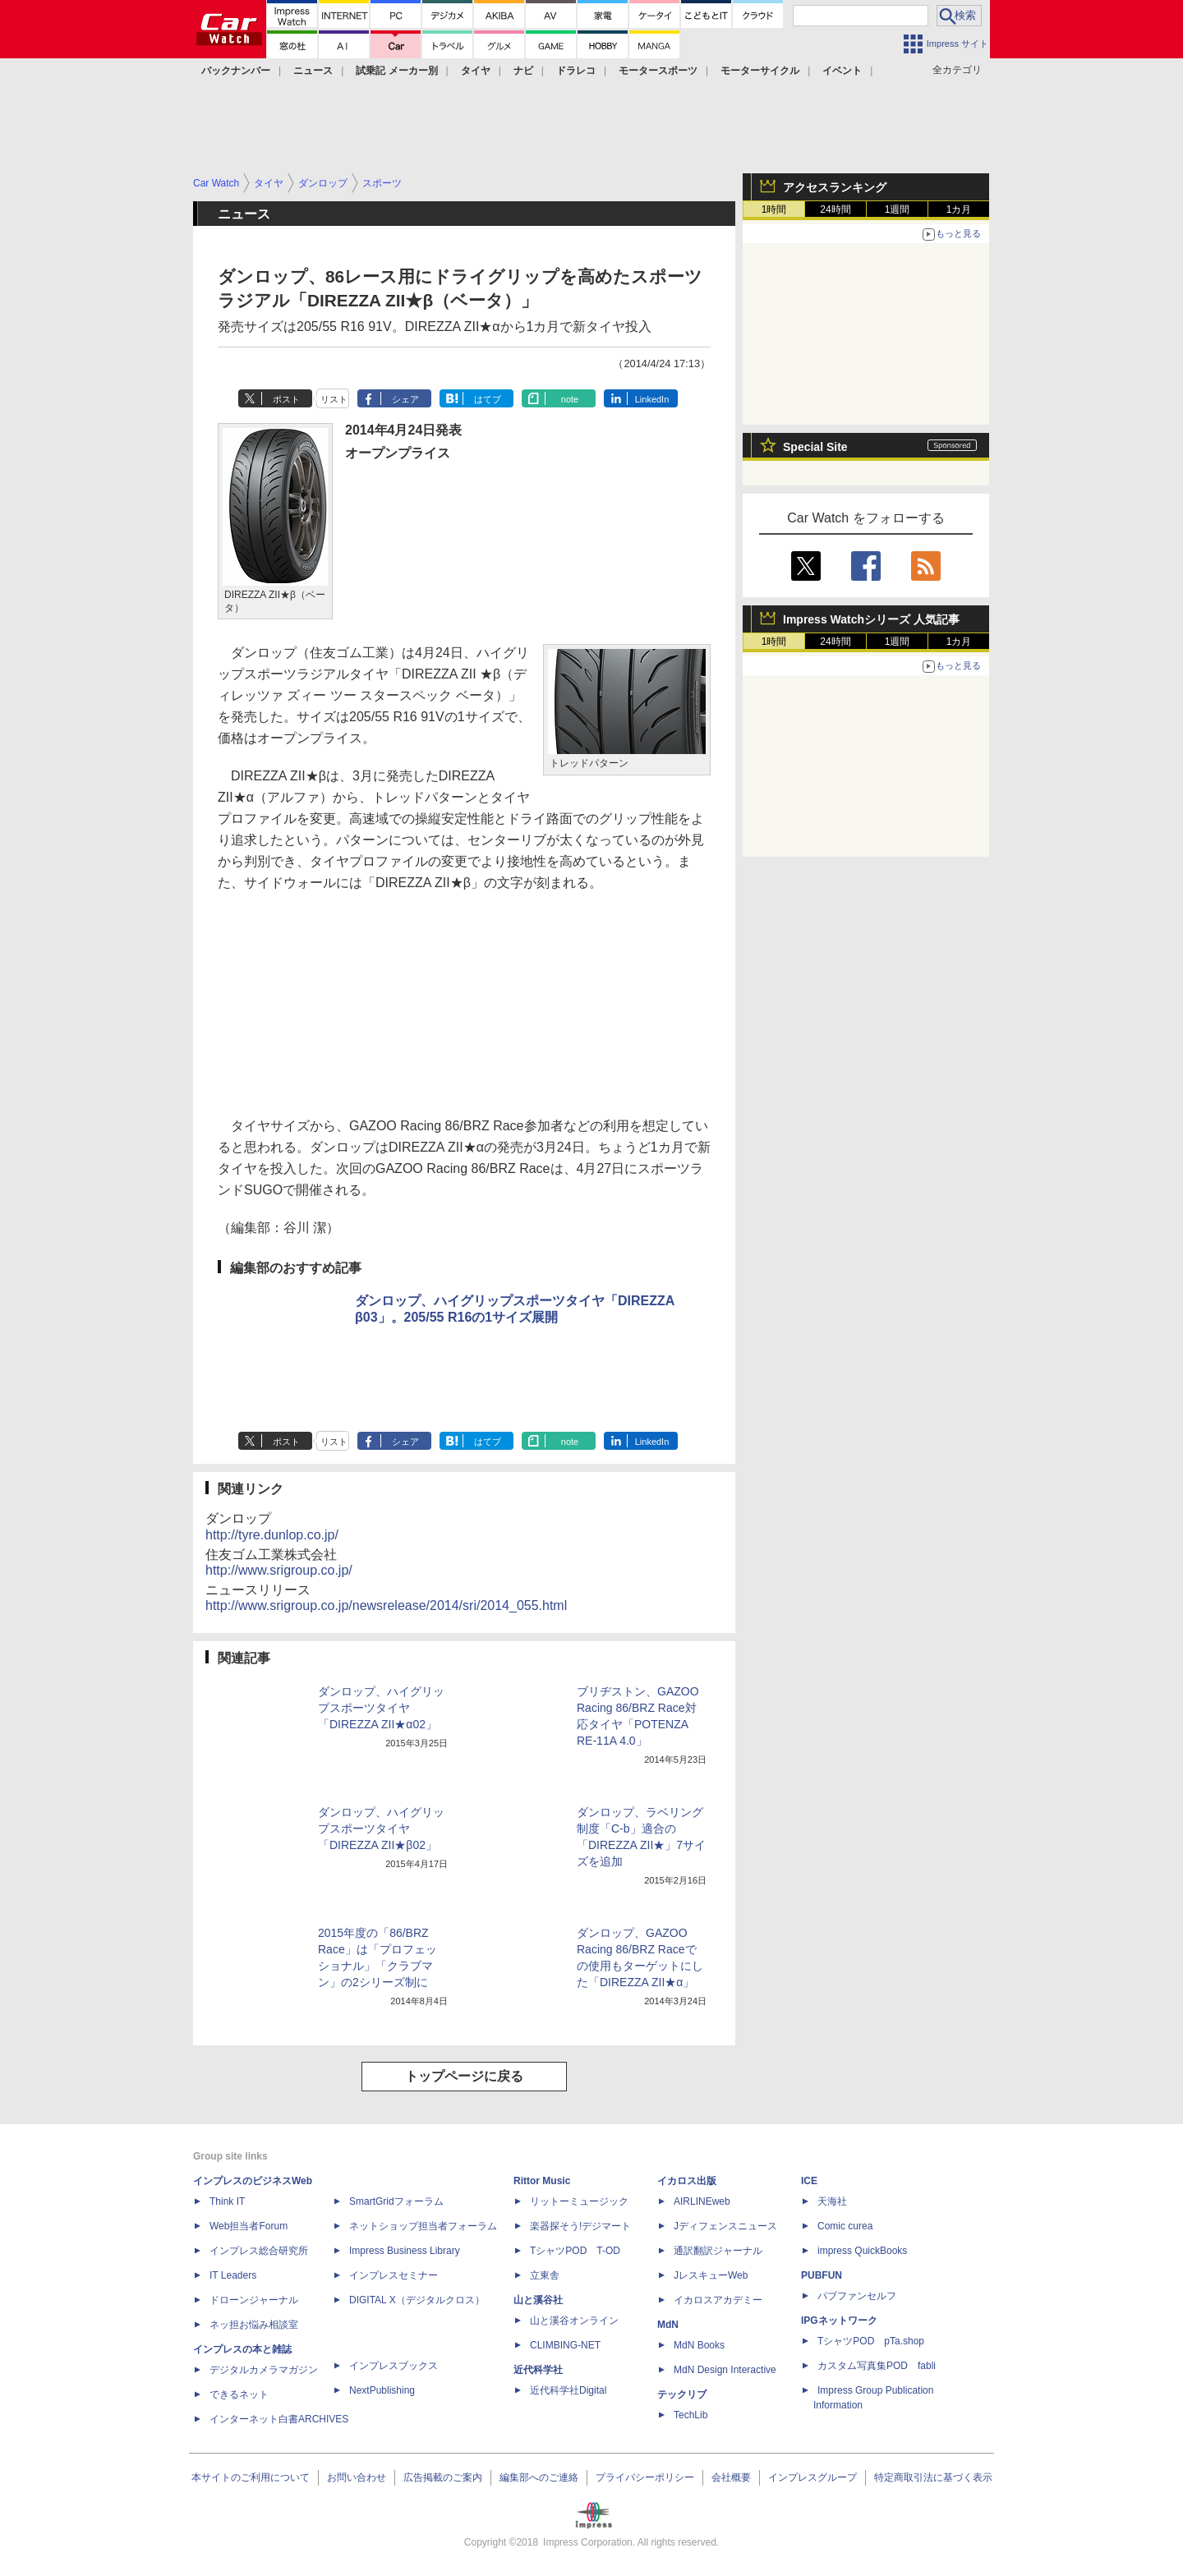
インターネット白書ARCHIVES (278, 2419)
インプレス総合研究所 (258, 2250)
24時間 (835, 209)
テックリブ (682, 2394)
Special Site (815, 446)
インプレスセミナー (393, 2275)
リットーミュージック (579, 2201)
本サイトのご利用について (250, 2477)
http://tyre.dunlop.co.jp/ (271, 1535)
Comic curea (844, 2226)
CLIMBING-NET (565, 2345)
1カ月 (959, 209)
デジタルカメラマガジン (263, 2370)
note (569, 399)
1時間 (774, 209)
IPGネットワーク (839, 2320)
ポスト (286, 399)
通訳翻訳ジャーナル (718, 2250)
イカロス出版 (686, 2181)
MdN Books (699, 2345)
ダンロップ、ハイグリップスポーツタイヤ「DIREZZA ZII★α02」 (381, 1708)
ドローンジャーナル (253, 2300)
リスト (334, 399)
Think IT (227, 2201)
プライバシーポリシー (645, 2477)
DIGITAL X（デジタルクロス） (417, 2300)
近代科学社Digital (568, 2390)
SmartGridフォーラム (396, 2201)
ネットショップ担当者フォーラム (423, 2226)
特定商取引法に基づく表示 (933, 2477)
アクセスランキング (834, 187)
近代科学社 (538, 2370)
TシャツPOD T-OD (575, 2250)
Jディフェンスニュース (725, 2226)
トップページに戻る (464, 2076)
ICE (809, 2181)
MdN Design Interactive (725, 2370)
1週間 (897, 209)
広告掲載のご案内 (442, 2477)
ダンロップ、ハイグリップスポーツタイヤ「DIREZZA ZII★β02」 (381, 1829)
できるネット (239, 2394)
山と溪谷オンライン (574, 2320)
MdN (668, 2324)
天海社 (832, 2201)
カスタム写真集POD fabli (876, 2365)
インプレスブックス (393, 2365)
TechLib (690, 2415)
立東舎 (544, 2275)
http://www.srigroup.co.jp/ (278, 1570)
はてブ (487, 399)
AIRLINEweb (702, 2201)
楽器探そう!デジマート (580, 2226)
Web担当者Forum (248, 2226)
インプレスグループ (812, 2477)
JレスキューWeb (711, 2275)
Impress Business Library (404, 2250)
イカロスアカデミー (718, 2300)
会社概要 (731, 2477)
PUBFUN (821, 2275)
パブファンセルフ (856, 2296)
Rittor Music (541, 2181)
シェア (405, 399)
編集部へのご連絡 (538, 2477)
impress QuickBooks (862, 2250)
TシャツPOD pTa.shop (870, 2341)
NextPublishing (382, 2390)
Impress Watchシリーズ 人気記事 (871, 619)
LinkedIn (652, 399)
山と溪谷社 (538, 2300)
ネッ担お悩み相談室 (253, 2324)
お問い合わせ (356, 2477)
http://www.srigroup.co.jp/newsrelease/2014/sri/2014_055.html (386, 1605)
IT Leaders (232, 2275)
